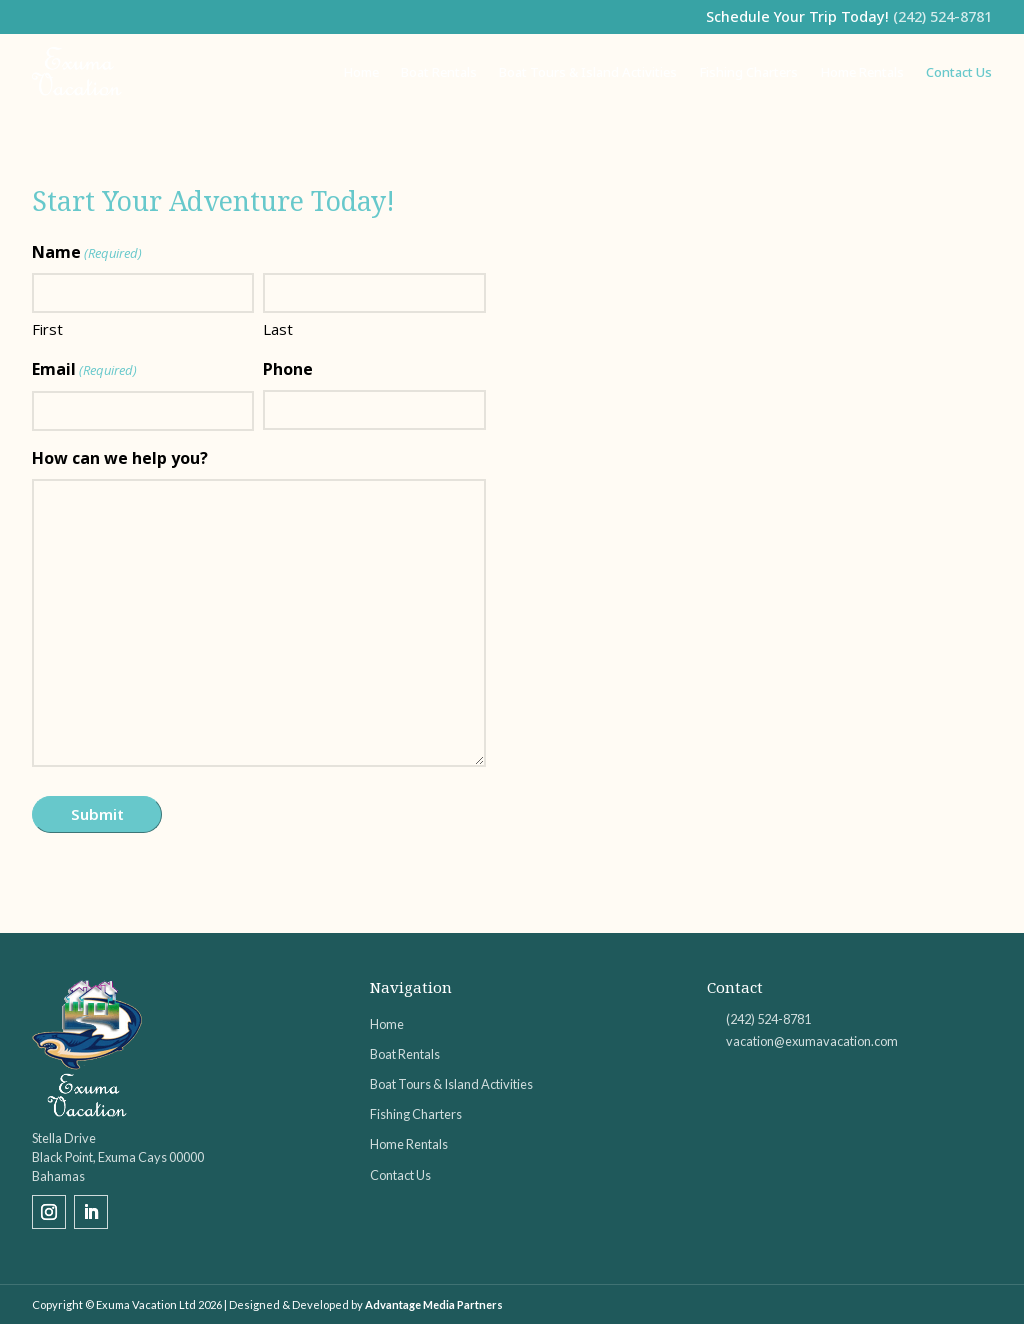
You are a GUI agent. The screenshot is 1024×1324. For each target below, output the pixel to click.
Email (84, 370)
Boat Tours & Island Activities (588, 72)
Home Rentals (862, 72)
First (47, 329)
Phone (288, 369)
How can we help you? (120, 458)
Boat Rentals (439, 72)
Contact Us (959, 72)
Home (361, 72)
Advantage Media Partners (434, 1304)
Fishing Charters (748, 72)
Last (278, 329)
